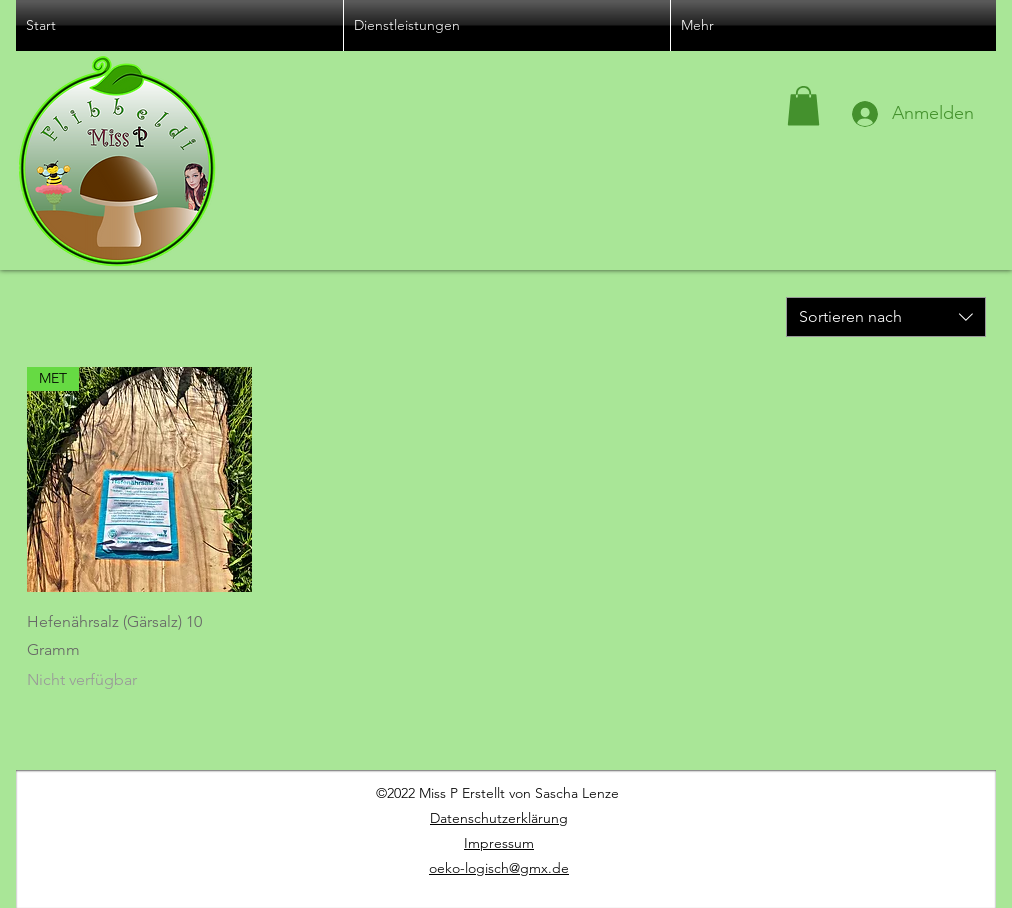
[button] (803, 105)
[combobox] (886, 317)
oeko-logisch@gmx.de (499, 868)
